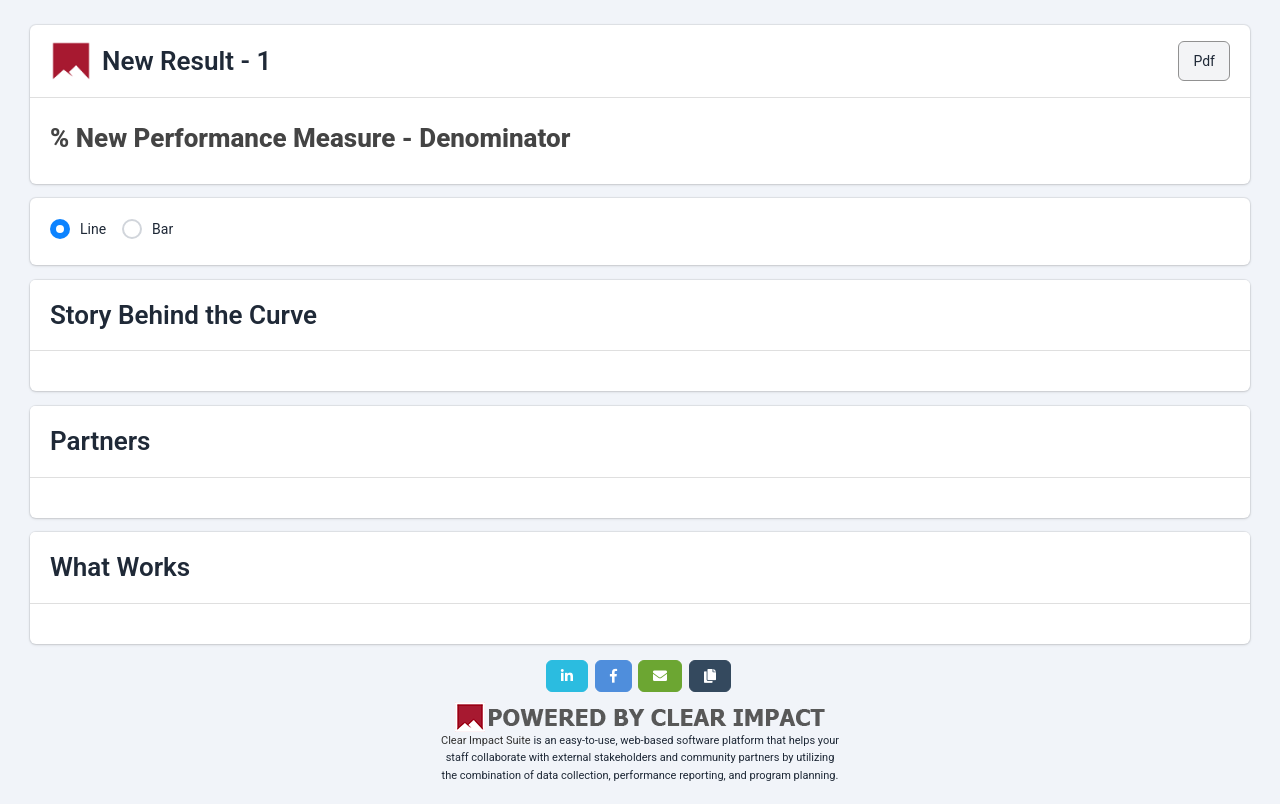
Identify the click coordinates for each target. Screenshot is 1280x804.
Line (93, 229)
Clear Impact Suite (486, 740)
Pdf (1204, 61)
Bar (162, 229)
